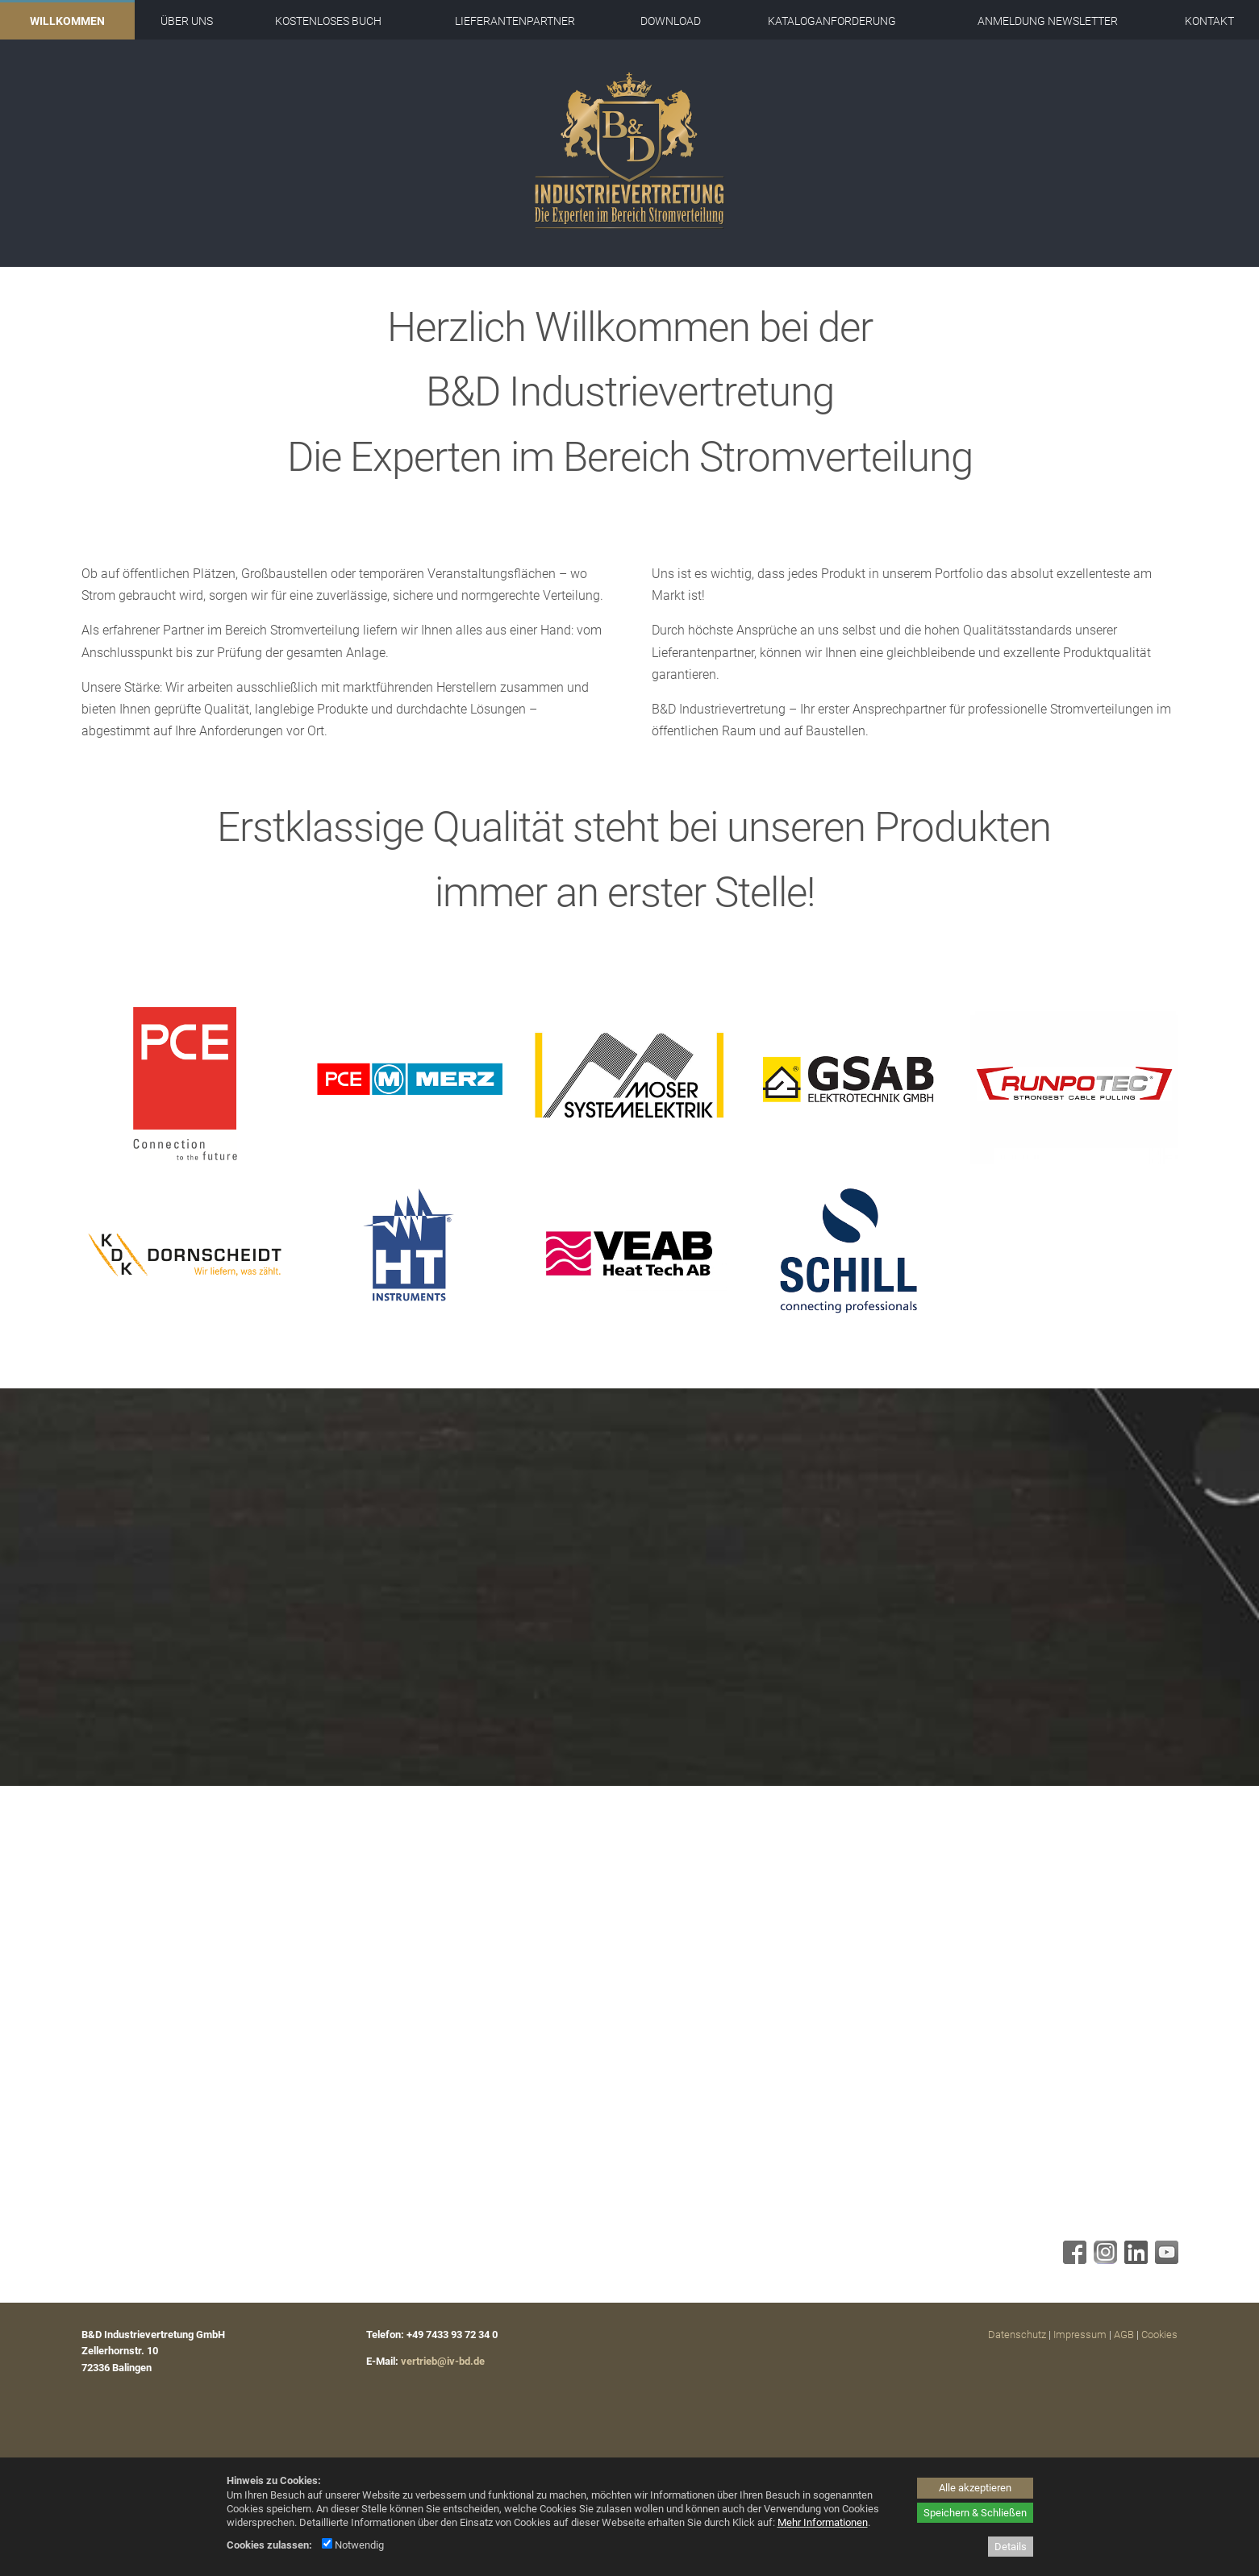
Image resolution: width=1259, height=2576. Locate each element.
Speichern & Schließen (975, 2513)
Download (670, 21)
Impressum (1080, 2334)
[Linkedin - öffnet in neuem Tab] (1134, 2259)
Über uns (187, 21)
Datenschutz (1017, 2334)
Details (1010, 2547)
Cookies (1159, 2334)
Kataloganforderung (832, 21)
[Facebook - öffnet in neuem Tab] (1072, 2259)
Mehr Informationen (822, 2522)
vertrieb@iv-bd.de (443, 2361)
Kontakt (1209, 21)
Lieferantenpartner (515, 21)
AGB (1124, 2334)
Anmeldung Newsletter (1048, 21)
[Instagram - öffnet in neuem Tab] (1103, 2259)
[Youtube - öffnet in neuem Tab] (1164, 2259)
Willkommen (67, 21)
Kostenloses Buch (328, 21)
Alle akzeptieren (975, 2488)
